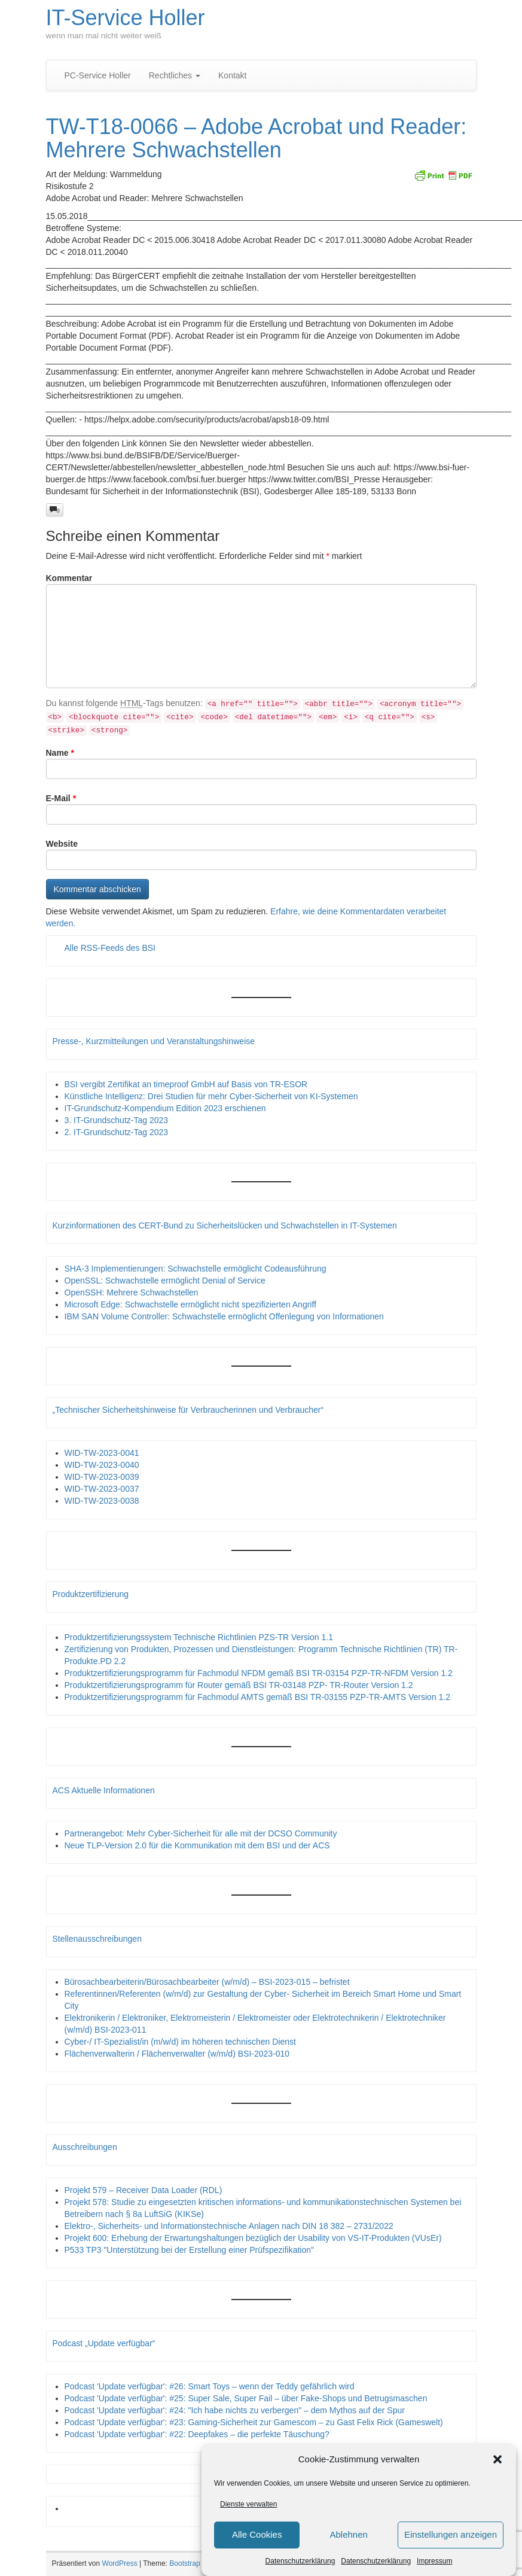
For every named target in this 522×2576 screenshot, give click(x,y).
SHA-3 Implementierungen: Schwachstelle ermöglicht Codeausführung (195, 1268)
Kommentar (69, 578)
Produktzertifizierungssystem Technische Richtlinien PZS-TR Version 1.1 (199, 1637)
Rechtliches (174, 75)
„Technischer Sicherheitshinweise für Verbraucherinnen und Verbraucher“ (188, 1410)
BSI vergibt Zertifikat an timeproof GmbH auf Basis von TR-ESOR (186, 1084)
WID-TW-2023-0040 (102, 1465)
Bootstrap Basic (194, 2563)
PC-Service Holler (98, 75)
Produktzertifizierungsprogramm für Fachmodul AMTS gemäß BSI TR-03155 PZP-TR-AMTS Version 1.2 (258, 1697)
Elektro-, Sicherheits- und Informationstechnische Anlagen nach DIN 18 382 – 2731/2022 (229, 2226)
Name (60, 753)
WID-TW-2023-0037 (102, 1489)
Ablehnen (348, 2534)
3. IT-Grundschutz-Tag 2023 (117, 1120)
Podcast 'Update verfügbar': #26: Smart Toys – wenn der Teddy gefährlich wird (210, 2386)
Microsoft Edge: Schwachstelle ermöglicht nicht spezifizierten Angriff (191, 1304)
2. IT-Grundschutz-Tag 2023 (117, 1132)
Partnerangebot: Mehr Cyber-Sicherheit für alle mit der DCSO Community (201, 1833)
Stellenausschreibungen (97, 1939)
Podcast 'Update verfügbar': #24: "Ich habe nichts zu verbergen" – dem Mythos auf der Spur (235, 2410)
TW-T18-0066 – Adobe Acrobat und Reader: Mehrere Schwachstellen (256, 138)
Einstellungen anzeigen (450, 2534)
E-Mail (61, 798)
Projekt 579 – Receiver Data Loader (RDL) (143, 2190)
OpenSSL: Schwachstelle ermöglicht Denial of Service (165, 1280)
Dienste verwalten (248, 2504)
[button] (497, 2459)
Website (62, 843)
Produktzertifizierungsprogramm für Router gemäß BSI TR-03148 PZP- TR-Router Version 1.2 (239, 1685)
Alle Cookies (257, 2534)
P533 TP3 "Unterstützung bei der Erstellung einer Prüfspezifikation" (189, 2250)
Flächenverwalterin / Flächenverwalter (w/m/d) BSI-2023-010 (177, 2053)
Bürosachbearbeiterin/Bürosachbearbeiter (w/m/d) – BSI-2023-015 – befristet (207, 1982)
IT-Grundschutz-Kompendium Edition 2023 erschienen (165, 1108)
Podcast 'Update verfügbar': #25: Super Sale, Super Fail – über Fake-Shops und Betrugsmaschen (246, 2398)
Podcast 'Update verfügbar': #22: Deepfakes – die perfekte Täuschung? (197, 2434)
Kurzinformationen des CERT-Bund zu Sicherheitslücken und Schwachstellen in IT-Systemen (225, 1225)
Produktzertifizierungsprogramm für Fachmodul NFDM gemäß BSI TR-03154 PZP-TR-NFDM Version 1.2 (259, 1673)
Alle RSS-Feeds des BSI (110, 948)
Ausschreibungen (85, 2147)
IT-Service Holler (125, 17)
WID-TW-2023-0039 (102, 1477)
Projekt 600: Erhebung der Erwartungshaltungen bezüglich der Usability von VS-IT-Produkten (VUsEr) (253, 2238)
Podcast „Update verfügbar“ (104, 2343)
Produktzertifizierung (91, 1594)
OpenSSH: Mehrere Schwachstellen (132, 1292)
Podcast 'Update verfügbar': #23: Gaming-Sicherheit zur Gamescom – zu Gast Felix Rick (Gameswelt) (254, 2422)
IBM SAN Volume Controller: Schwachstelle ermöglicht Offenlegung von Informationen (224, 1316)
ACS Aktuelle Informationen (104, 1790)
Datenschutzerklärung (300, 2561)
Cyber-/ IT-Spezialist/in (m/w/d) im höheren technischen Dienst (180, 2041)
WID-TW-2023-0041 (102, 1453)
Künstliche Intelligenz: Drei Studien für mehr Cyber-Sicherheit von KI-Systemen (211, 1096)
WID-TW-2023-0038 (102, 1501)
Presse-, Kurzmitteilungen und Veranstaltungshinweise (154, 1041)
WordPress (120, 2563)
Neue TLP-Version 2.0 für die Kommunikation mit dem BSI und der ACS (197, 1845)
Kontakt (232, 75)
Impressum (434, 2561)
